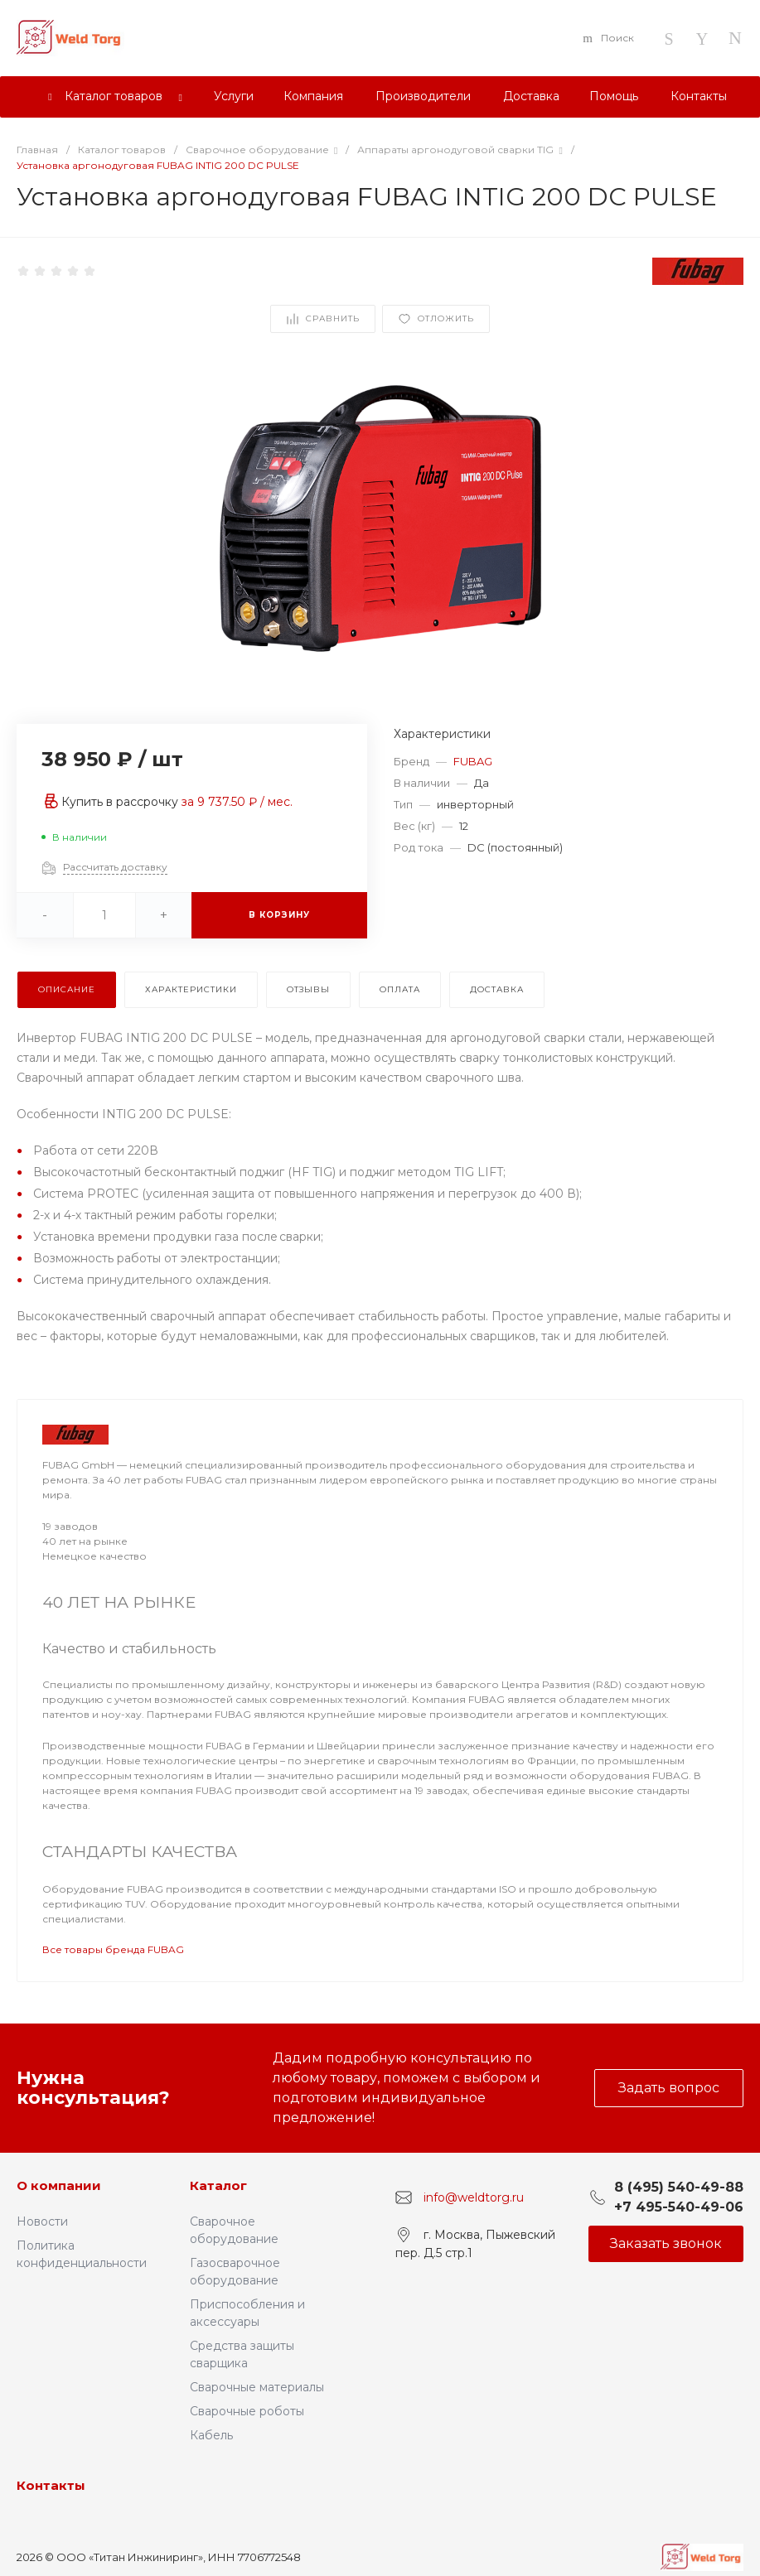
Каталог (218, 2185)
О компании (59, 2185)
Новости (42, 2221)
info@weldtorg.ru (474, 2197)
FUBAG (472, 761)
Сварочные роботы (247, 2411)
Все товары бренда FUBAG (113, 1949)
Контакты (51, 2485)
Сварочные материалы (257, 2387)
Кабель (211, 2435)
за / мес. (237, 801)
